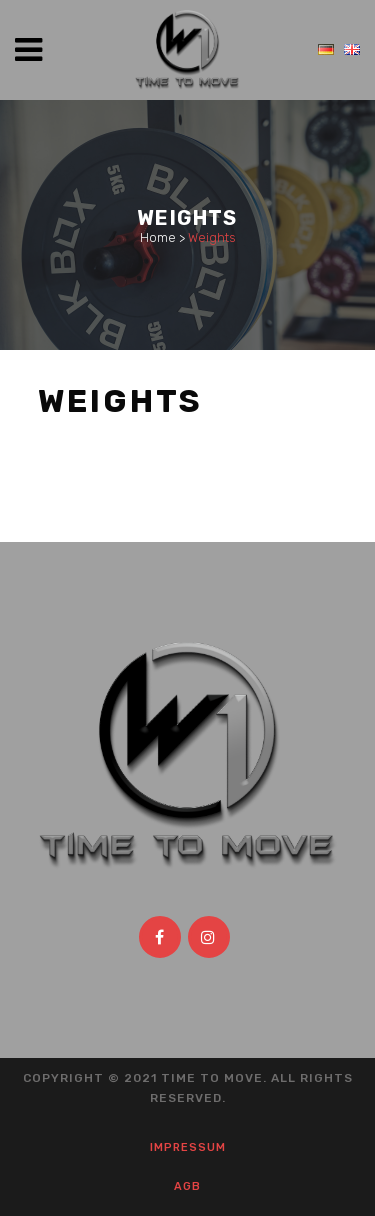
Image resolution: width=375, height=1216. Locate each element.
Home (158, 237)
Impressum (188, 1147)
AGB (187, 1186)
